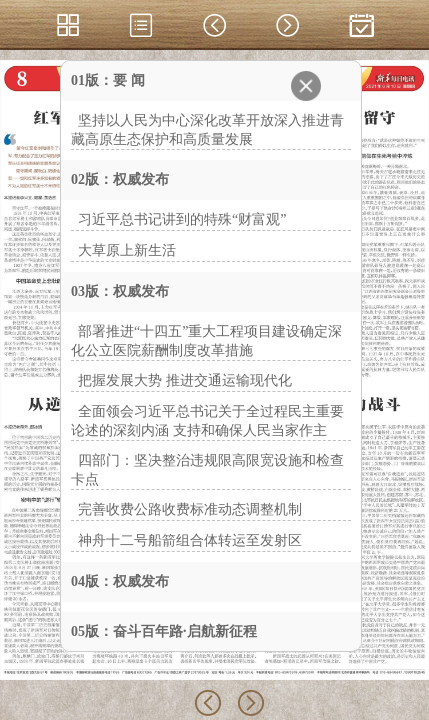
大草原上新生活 (127, 250)
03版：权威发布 (120, 291)
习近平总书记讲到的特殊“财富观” (182, 219)
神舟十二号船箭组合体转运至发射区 (190, 540)
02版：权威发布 (120, 179)
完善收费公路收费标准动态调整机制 (190, 509)
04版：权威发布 (120, 581)
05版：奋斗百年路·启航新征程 (164, 631)
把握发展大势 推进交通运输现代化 (185, 380)
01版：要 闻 (108, 80)
